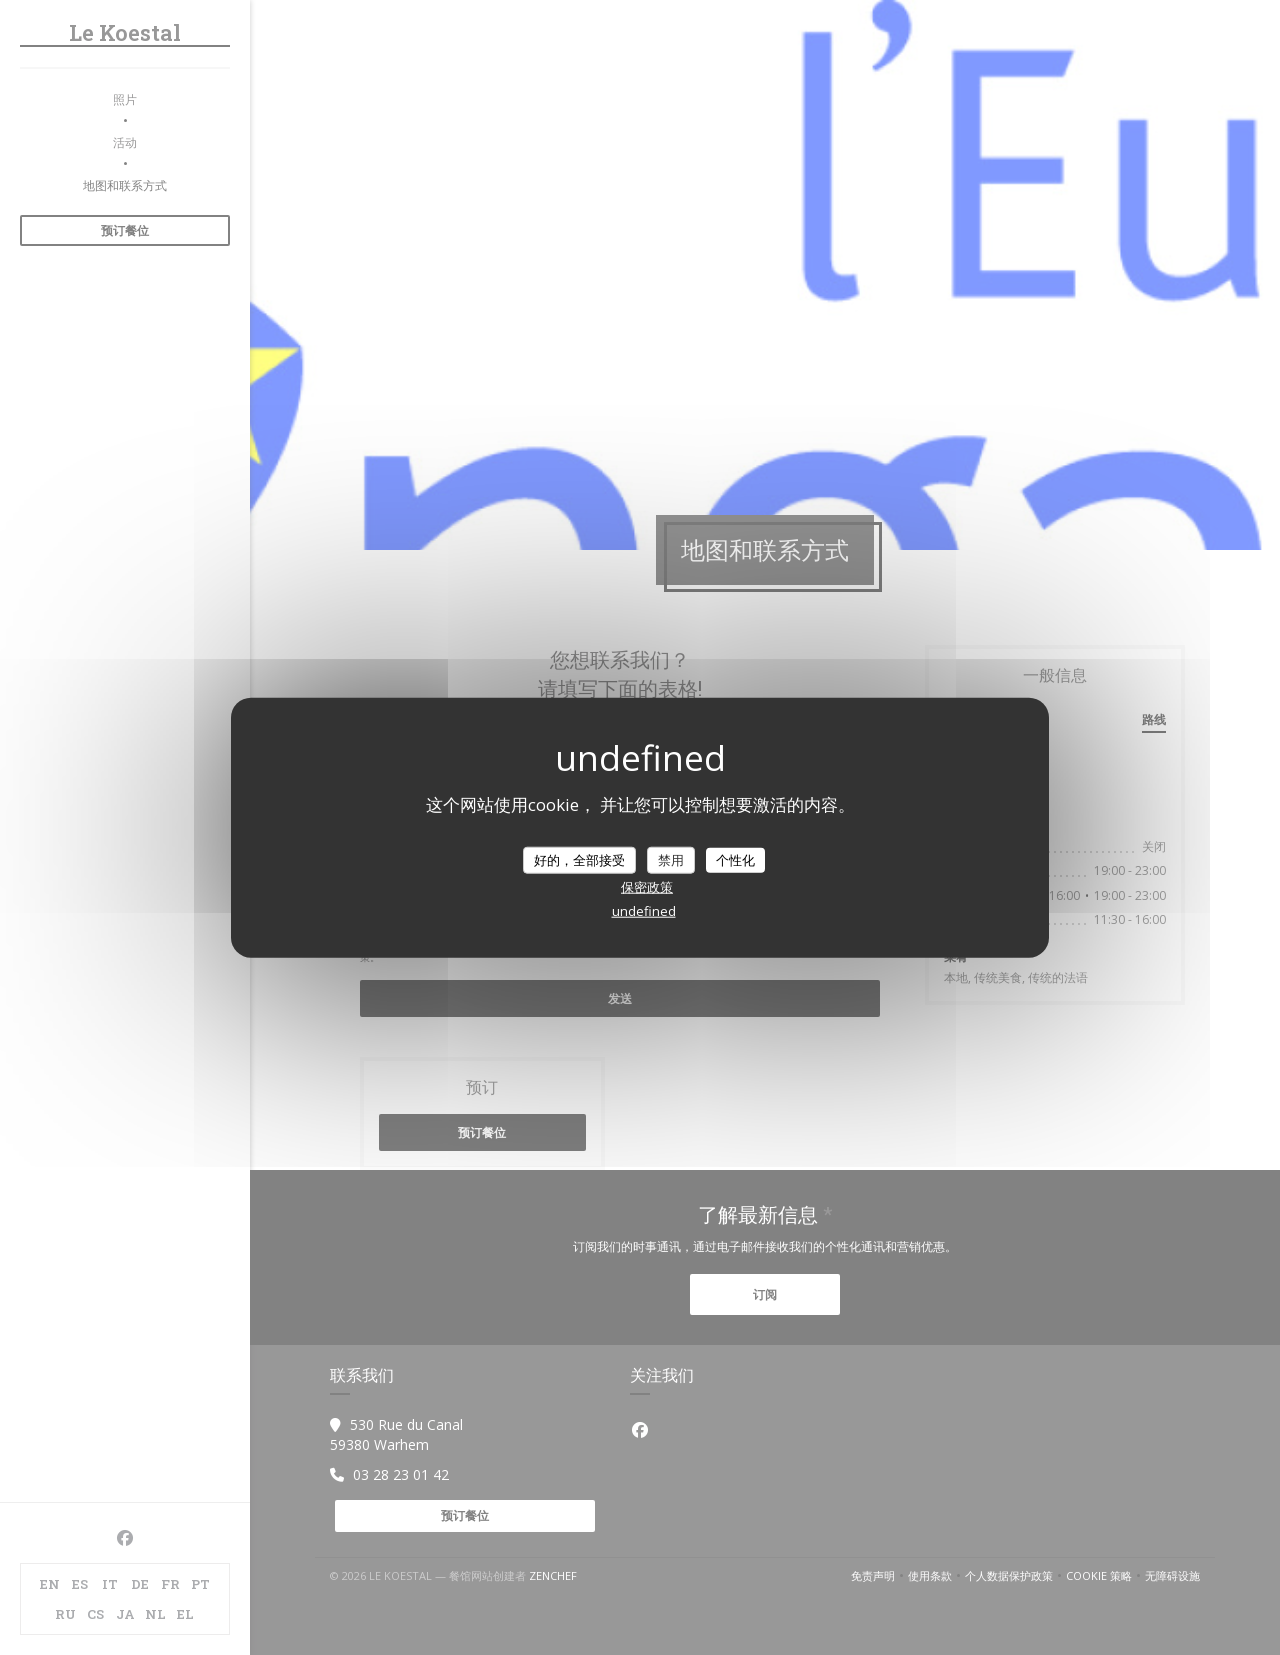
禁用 (671, 859)
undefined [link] (644, 911)
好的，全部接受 (579, 859)
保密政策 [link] (647, 887)
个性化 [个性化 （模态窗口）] (735, 859)
